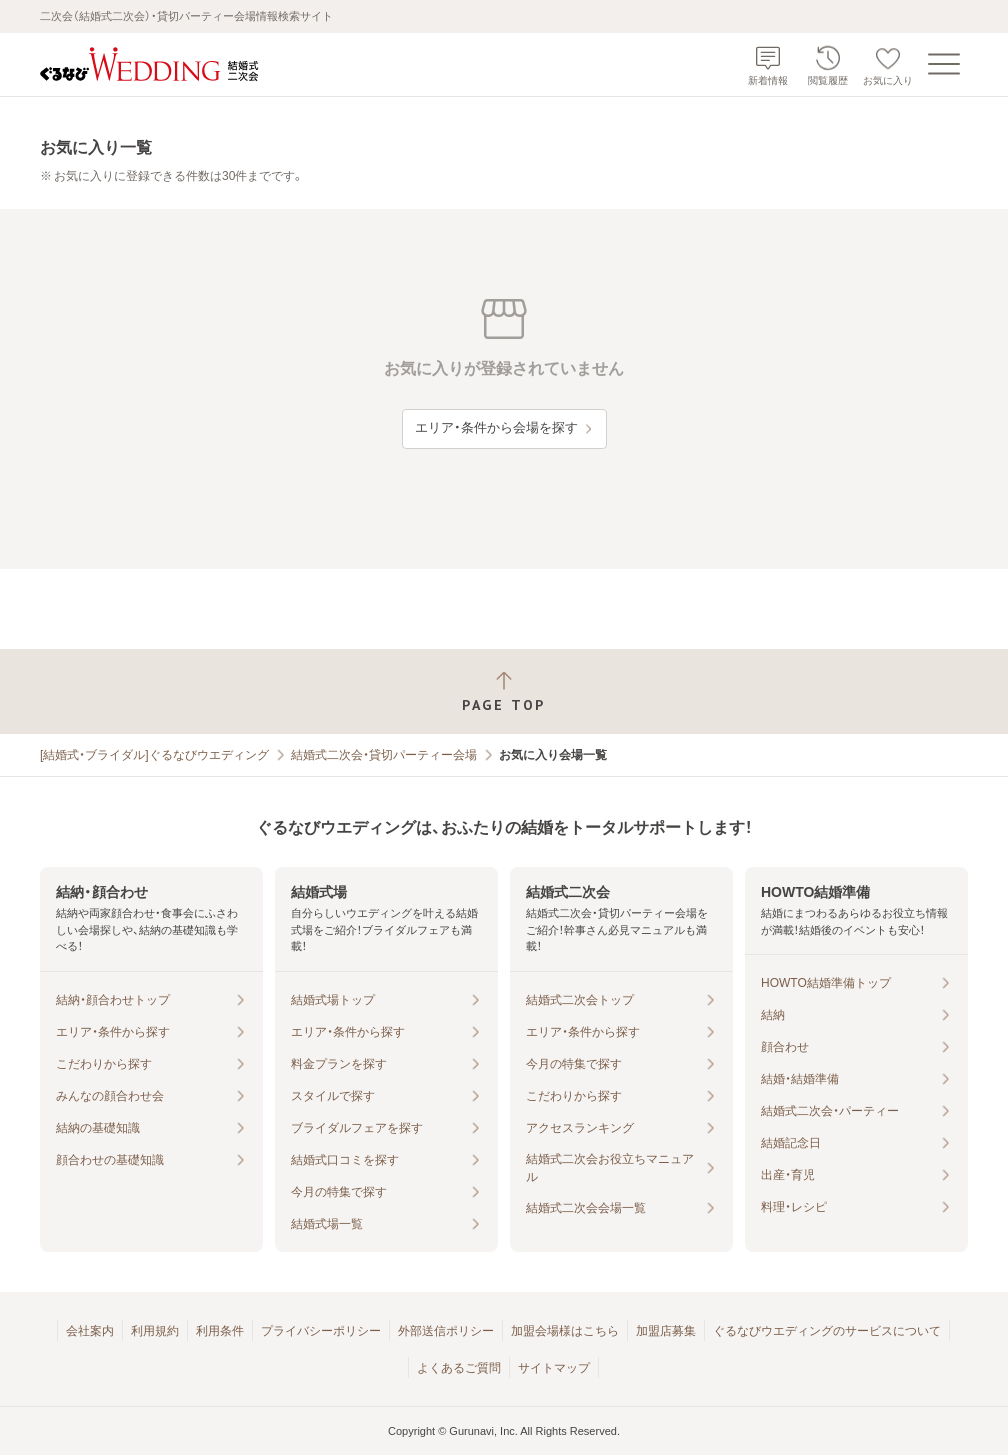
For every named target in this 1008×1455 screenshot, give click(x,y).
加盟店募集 (666, 1331)
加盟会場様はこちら (565, 1331)
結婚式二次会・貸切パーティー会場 (384, 755)
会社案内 (90, 1331)
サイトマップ (554, 1368)
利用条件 (220, 1331)
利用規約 (155, 1331)
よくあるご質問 (459, 1368)
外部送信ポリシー (446, 1331)
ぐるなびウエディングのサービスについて (827, 1331)
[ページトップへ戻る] (504, 691)
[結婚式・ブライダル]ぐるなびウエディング (154, 755)
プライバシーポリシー (321, 1331)
